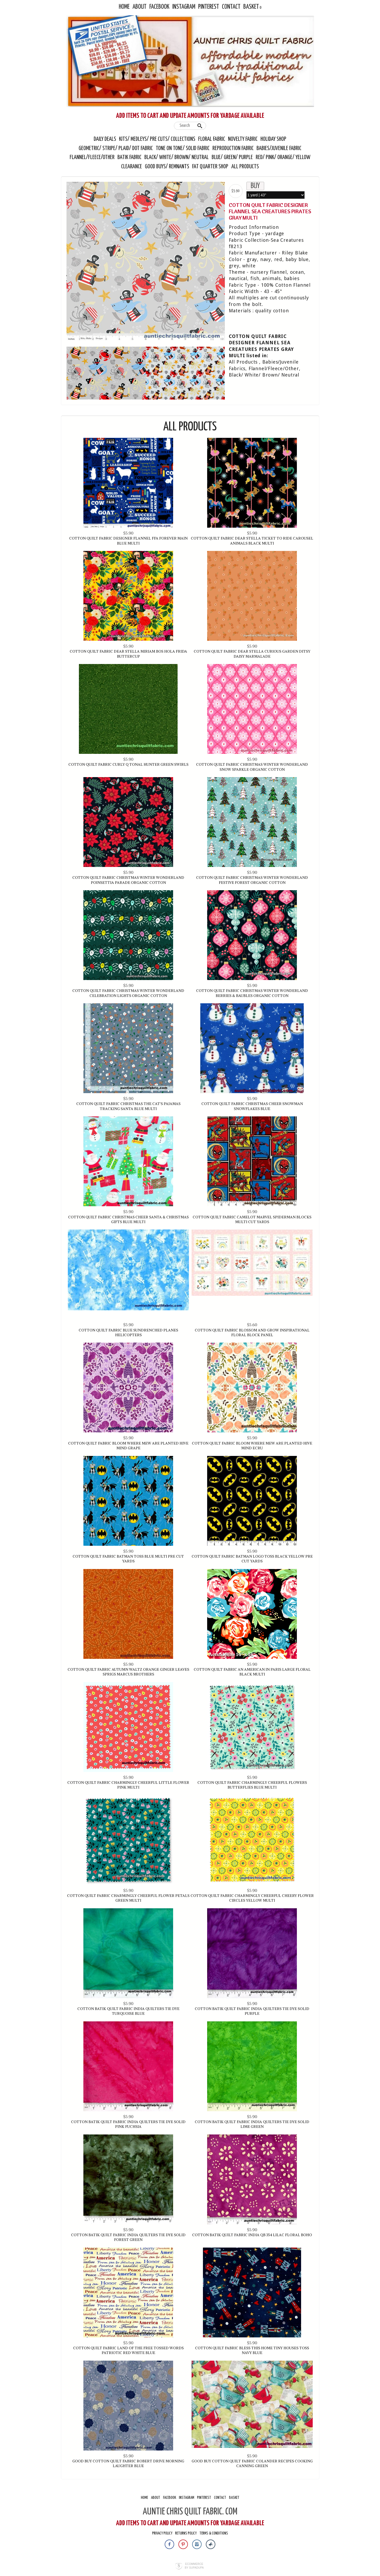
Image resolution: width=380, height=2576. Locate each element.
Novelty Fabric (243, 139)
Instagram (183, 7)
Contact (231, 7)
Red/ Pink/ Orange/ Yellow (283, 157)
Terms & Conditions (214, 2533)
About (139, 7)
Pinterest (208, 7)
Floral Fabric (211, 139)
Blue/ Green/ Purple (232, 157)
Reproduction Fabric (233, 148)
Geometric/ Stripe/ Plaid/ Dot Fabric (116, 148)
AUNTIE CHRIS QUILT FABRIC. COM (190, 2511)
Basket (251, 7)
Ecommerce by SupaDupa (194, 2566)
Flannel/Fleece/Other (92, 157)
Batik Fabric (129, 157)
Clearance (131, 167)
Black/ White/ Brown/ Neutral (176, 157)
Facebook (159, 7)
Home (124, 7)
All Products (245, 167)
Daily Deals (105, 139)
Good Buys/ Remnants (167, 167)
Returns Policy (186, 2533)
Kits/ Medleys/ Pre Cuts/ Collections (157, 139)
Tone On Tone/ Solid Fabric (183, 148)
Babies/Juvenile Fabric (278, 148)
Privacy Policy (162, 2533)
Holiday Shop (273, 139)
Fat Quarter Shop (210, 167)
